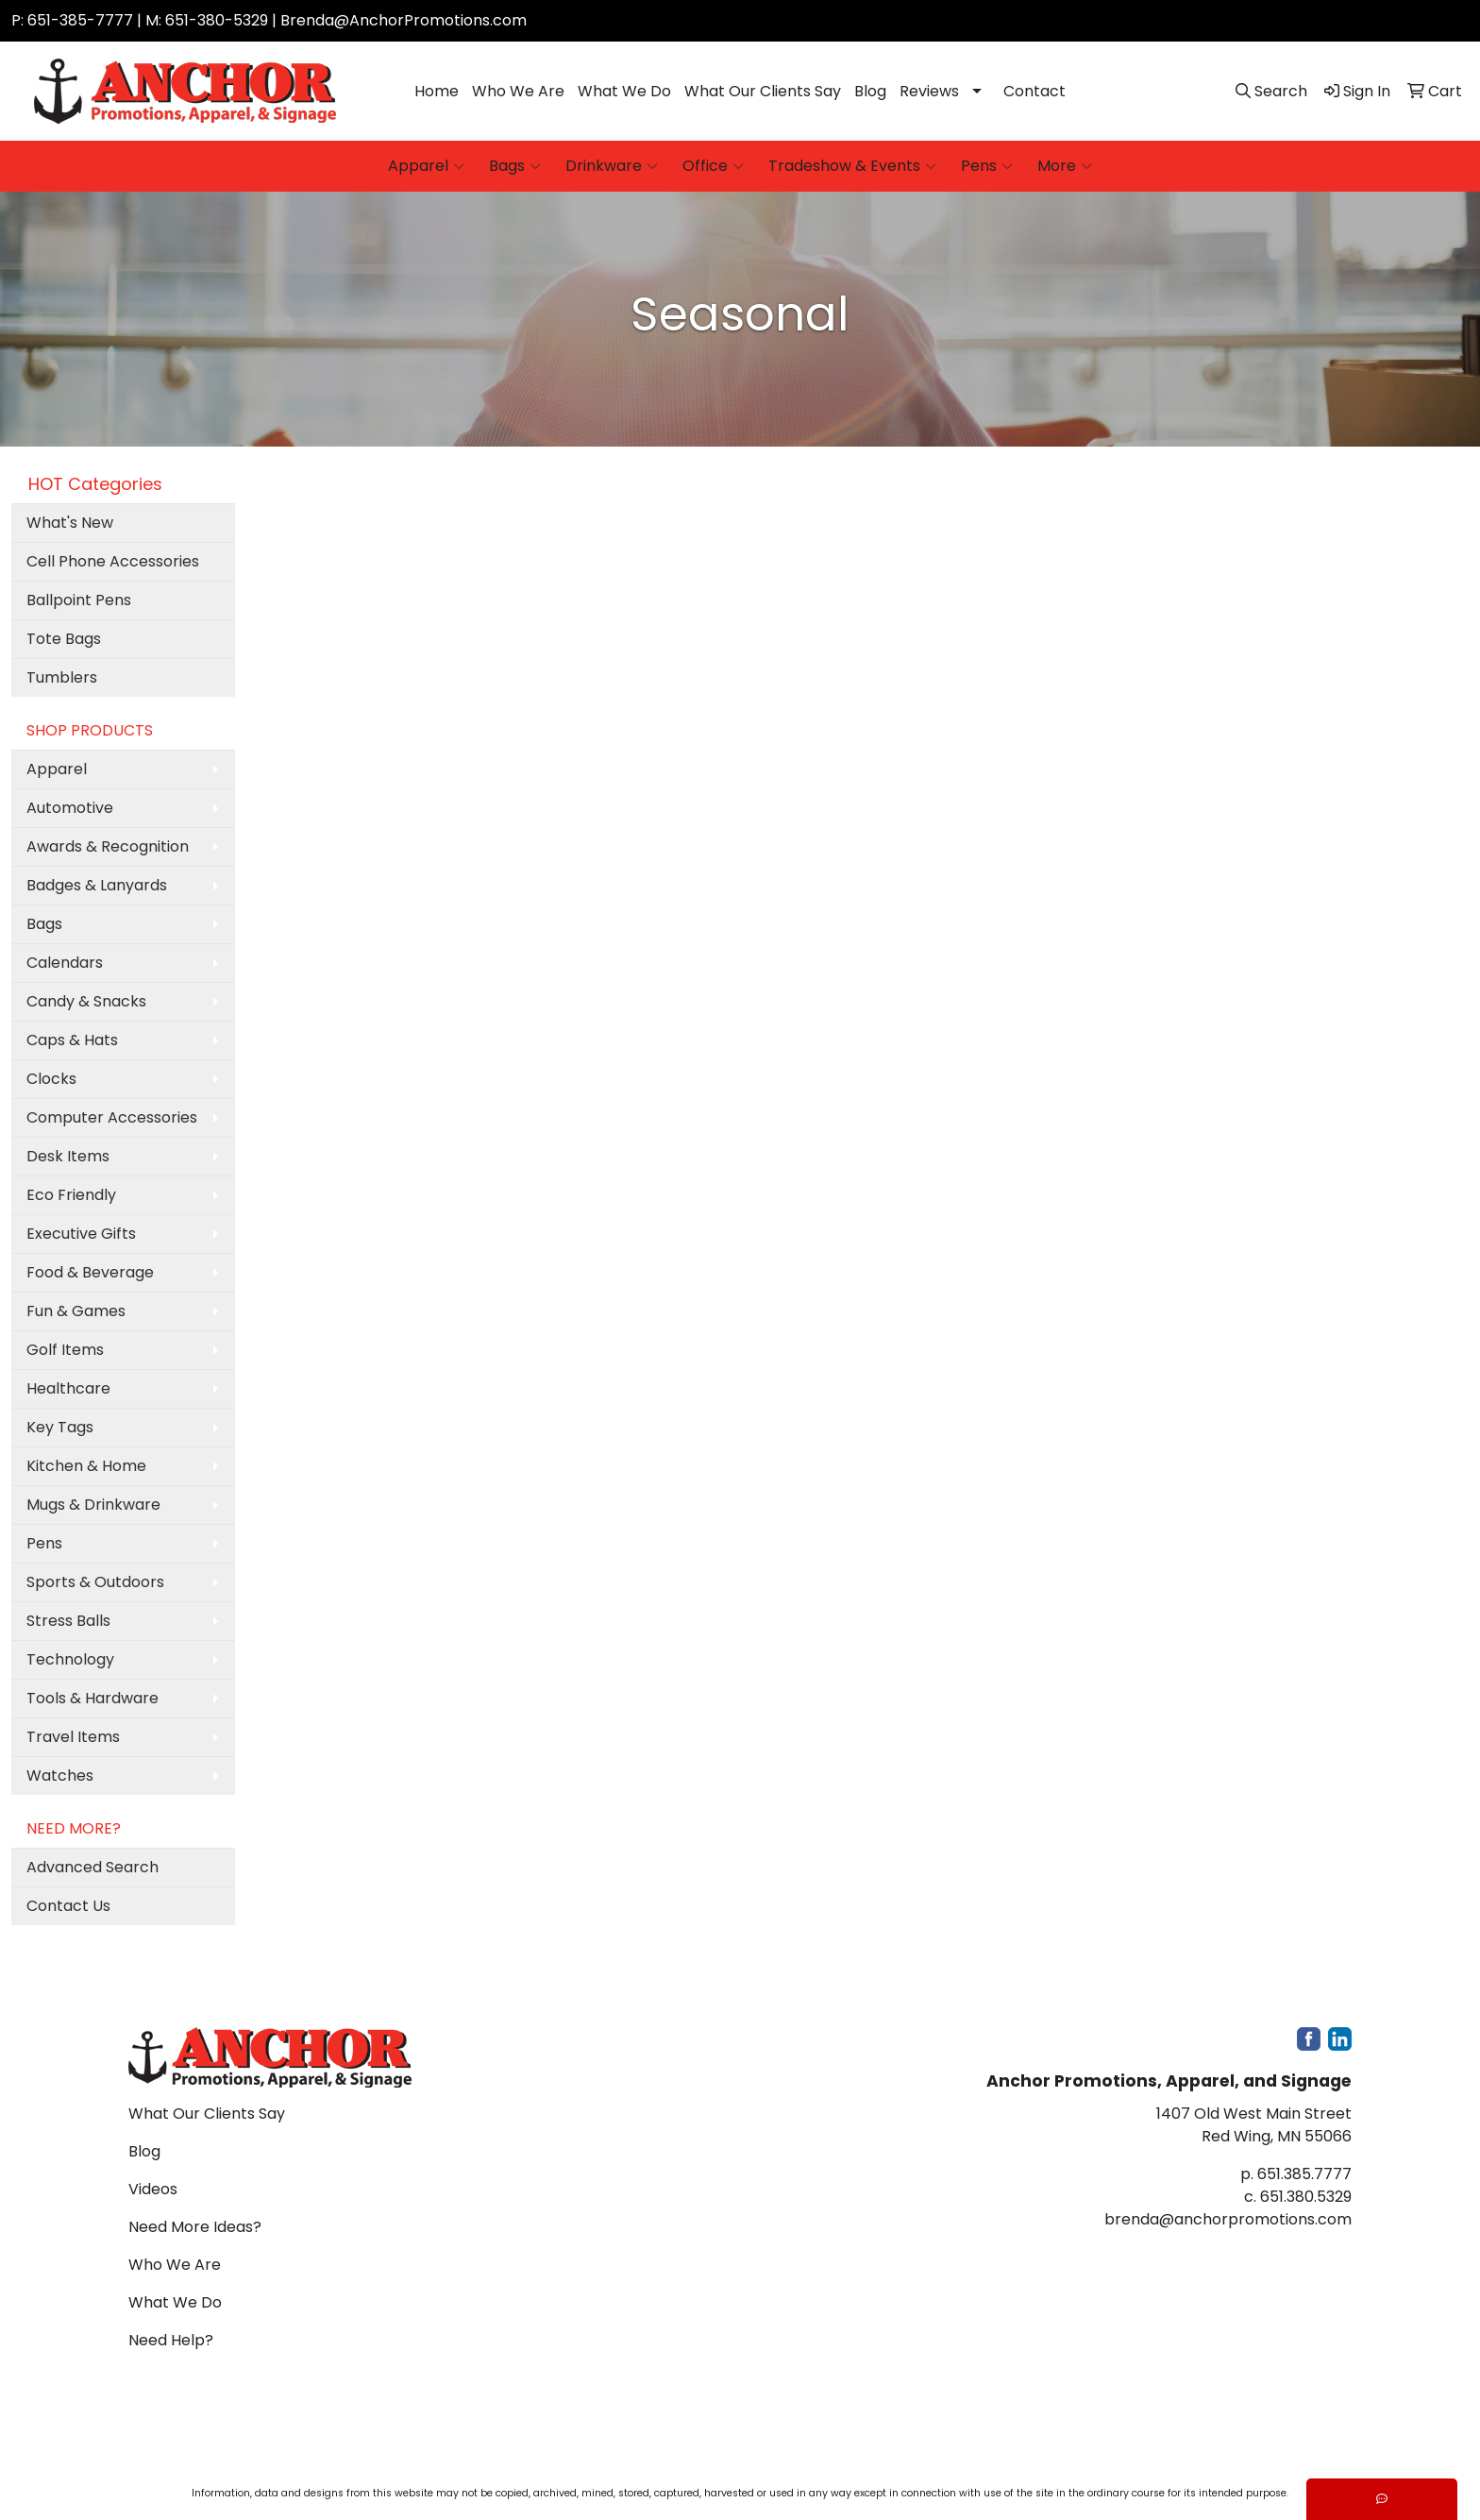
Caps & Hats (72, 1040)
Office (713, 166)
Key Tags (59, 1427)
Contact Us (68, 1906)
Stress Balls (68, 1621)
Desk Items (67, 1156)
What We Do (624, 91)
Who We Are (518, 91)
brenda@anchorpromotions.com (1228, 2219)
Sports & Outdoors (95, 1582)
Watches (59, 1775)
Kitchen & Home (86, 1466)
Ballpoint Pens (78, 600)
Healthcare (68, 1388)
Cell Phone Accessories (112, 561)
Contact (1034, 91)
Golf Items (65, 1350)
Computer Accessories (111, 1117)
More (1064, 166)
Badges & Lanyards (96, 885)
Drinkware (611, 166)
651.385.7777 (1304, 2174)
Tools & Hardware (92, 1698)
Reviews (929, 91)
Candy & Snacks (86, 1001)
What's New (69, 522)
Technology (70, 1659)
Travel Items (73, 1737)
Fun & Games (76, 1311)
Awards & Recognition (107, 846)
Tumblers (61, 677)
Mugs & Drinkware (93, 1504)
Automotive (69, 808)
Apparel (426, 166)
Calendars (64, 962)
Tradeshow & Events (852, 166)
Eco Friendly (71, 1195)
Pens (987, 166)
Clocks (51, 1079)
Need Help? (170, 2340)
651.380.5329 (1306, 2196)
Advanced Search (92, 1867)
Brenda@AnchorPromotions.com (403, 20)
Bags (515, 166)
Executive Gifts (81, 1233)
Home (436, 91)
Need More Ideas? (194, 2227)
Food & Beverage (90, 1272)
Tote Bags (63, 639)
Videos (152, 2189)
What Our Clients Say (762, 91)
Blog (870, 91)
